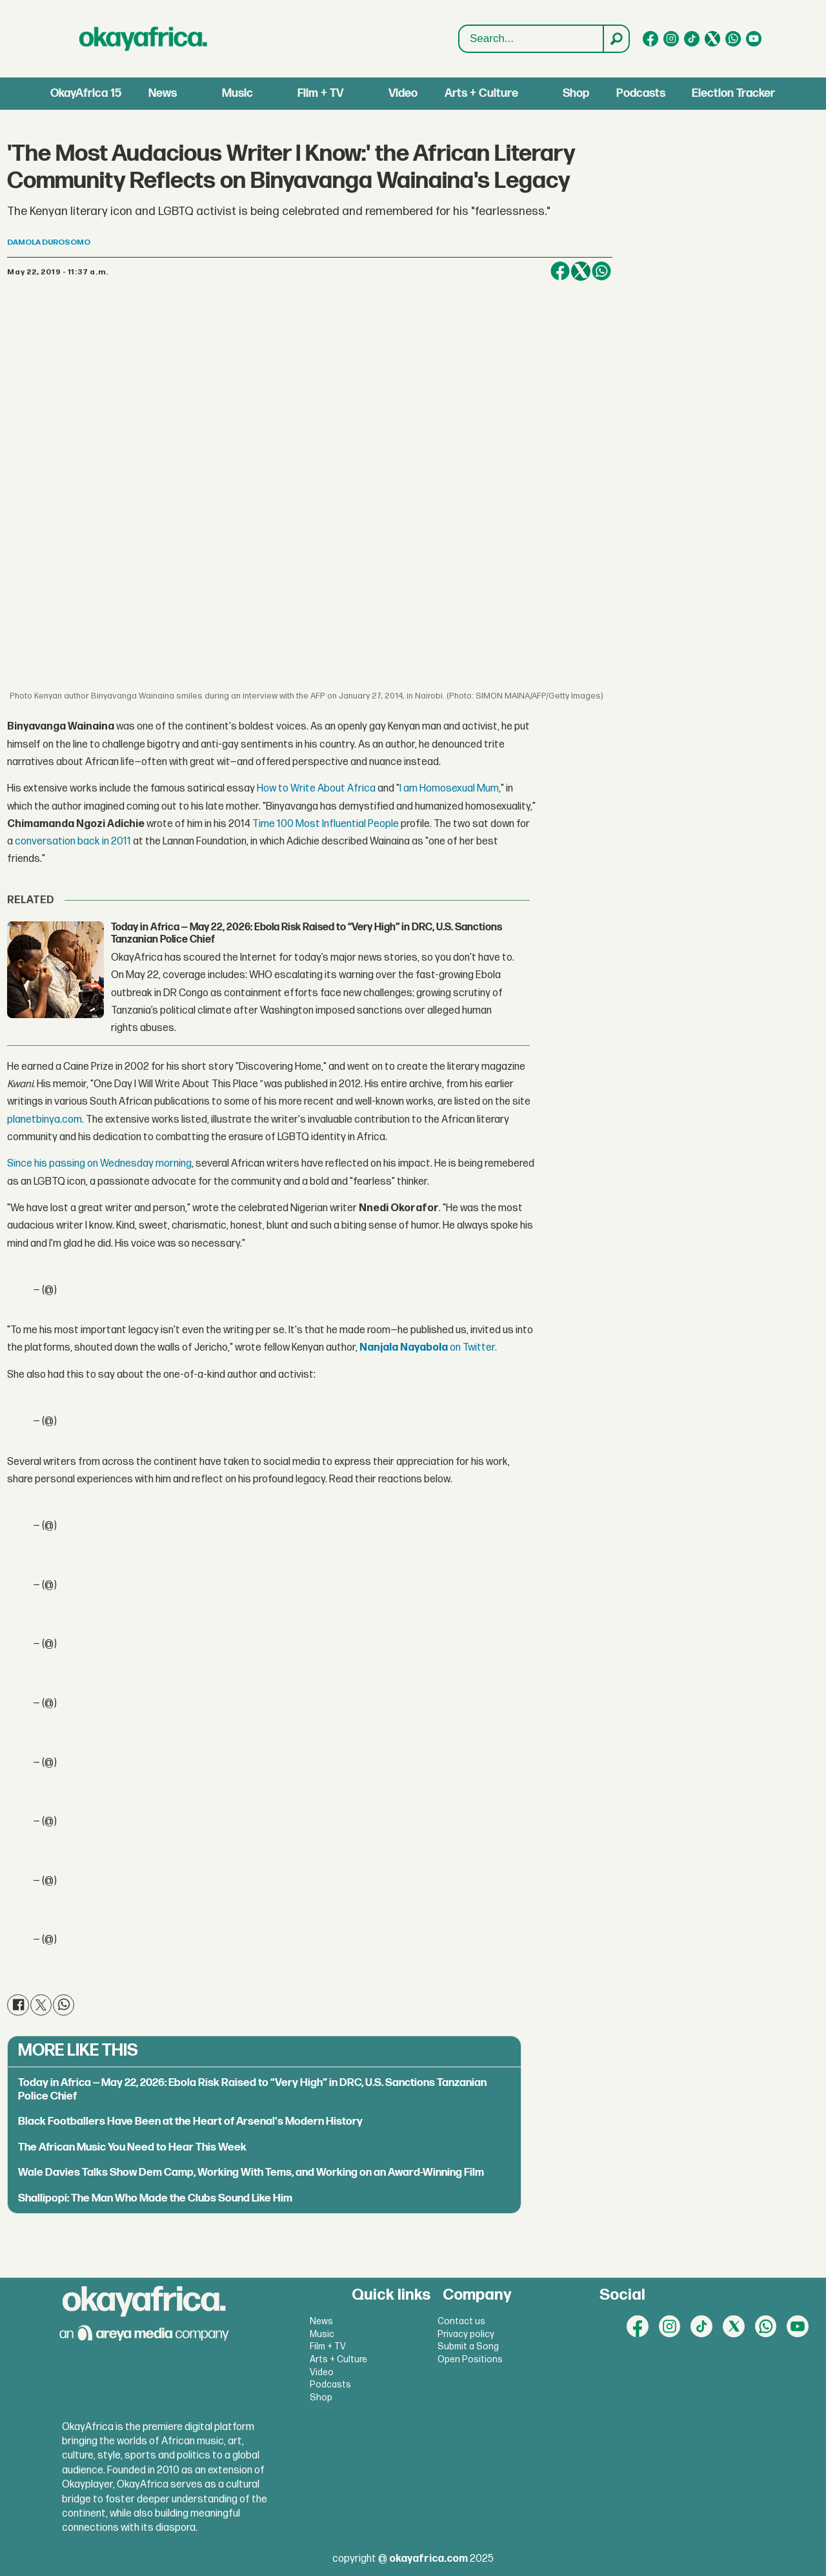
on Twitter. (428, 1348)
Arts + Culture (481, 93)
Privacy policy (466, 2334)
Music (237, 93)
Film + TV (320, 93)
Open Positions (470, 2359)
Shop (576, 93)
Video (403, 93)
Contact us (461, 2321)
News (162, 93)
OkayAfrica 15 (85, 93)
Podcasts (640, 93)
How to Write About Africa (316, 788)
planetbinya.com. (45, 1120)
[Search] (616, 39)
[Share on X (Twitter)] (580, 271)
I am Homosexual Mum (449, 788)
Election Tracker (733, 93)
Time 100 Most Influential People (325, 824)
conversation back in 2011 (73, 841)
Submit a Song (468, 2346)
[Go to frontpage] (143, 39)
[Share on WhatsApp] (601, 271)
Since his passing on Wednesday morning (99, 1164)
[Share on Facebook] (560, 271)
